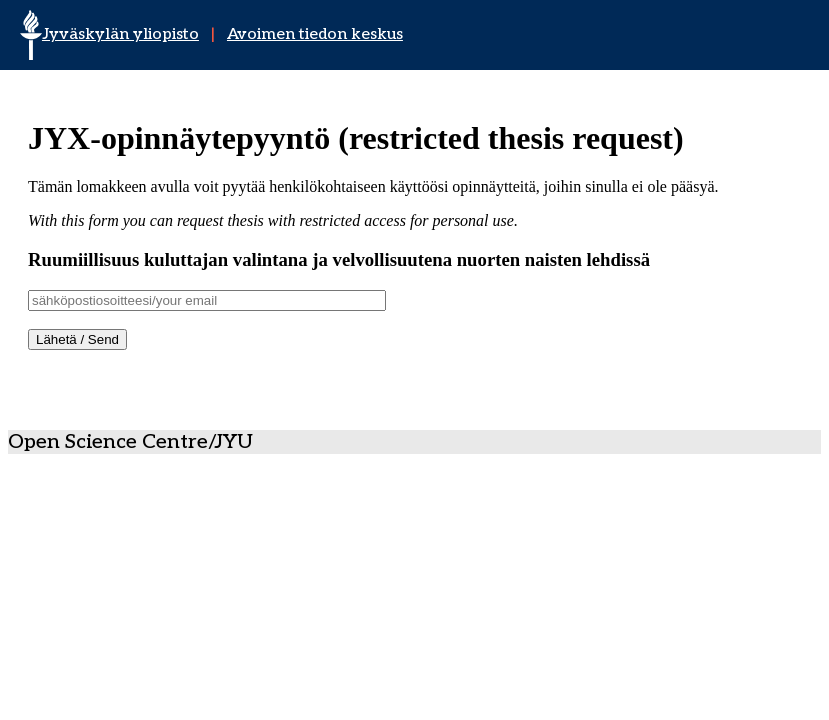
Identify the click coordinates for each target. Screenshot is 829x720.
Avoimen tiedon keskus (315, 34)
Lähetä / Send (77, 339)
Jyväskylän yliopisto (120, 34)
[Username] (207, 300)
